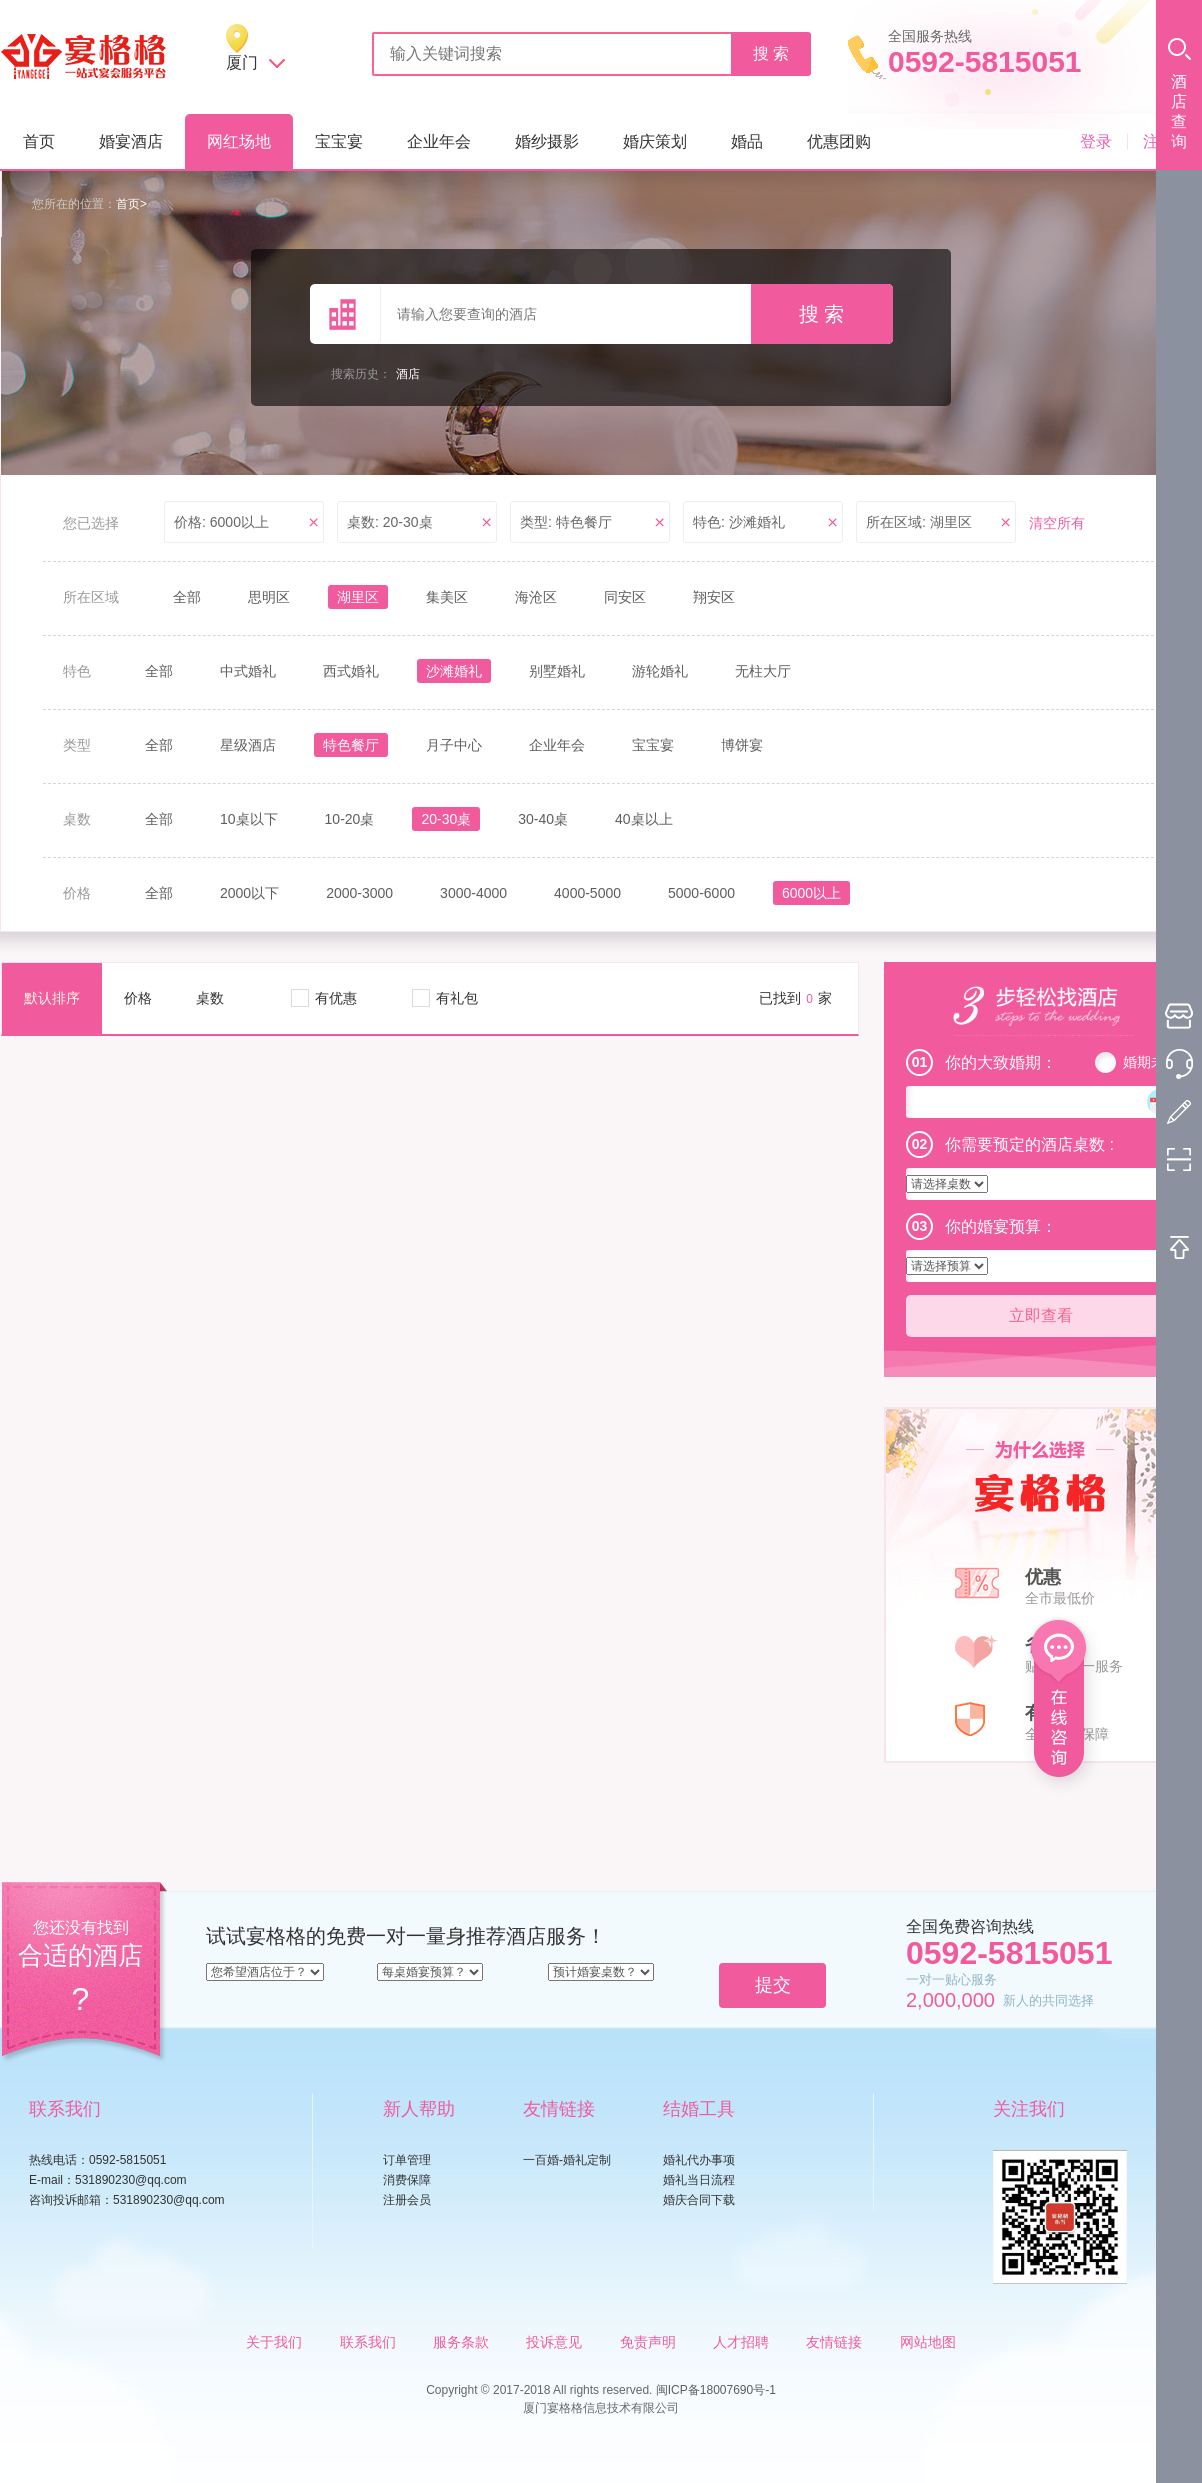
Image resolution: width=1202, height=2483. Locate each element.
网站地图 (928, 2342)
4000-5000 (587, 893)
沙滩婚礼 (454, 671)
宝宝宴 (339, 141)
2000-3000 (359, 893)
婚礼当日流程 (699, 2180)
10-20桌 (350, 819)
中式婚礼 (248, 671)
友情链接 (834, 2342)
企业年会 (439, 141)
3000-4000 (473, 893)
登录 (1096, 141)
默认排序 (52, 998)
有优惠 (336, 998)
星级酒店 (248, 745)
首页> (131, 204)
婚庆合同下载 (699, 2200)
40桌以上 (644, 819)
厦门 (242, 62)
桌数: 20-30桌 (390, 522)
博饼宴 (742, 745)
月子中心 (454, 745)
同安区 (625, 597)
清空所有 (1057, 523)
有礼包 (457, 998)
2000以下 (249, 893)
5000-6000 (701, 893)
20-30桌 (446, 819)
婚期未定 (1151, 1062)
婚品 (747, 141)
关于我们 (274, 2342)
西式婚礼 (351, 671)
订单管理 (407, 2160)
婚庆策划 (655, 141)
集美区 (447, 597)
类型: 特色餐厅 (566, 522)
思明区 (269, 597)
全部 (187, 597)
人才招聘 (741, 2342)
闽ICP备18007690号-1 (716, 2390)
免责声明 (648, 2342)
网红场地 (239, 141)
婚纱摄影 (547, 141)
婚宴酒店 (131, 141)
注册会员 (407, 2200)
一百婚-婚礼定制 (567, 2160)
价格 (138, 998)
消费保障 (407, 2180)
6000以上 (811, 893)
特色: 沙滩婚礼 (739, 522)
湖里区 (358, 597)
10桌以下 (249, 819)
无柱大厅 (763, 671)
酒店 (408, 374)
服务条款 (461, 2342)
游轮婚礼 (660, 671)
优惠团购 (839, 141)
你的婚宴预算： (1001, 1226)
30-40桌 (543, 819)
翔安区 (714, 597)
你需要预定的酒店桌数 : (1029, 1144)
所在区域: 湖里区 (919, 522)
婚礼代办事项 (699, 2160)
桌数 (210, 998)
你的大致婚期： (1001, 1062)
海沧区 (536, 597)
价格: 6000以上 (221, 522)
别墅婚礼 (557, 671)
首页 (39, 141)
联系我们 (368, 2342)
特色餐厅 (351, 745)
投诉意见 (554, 2342)
